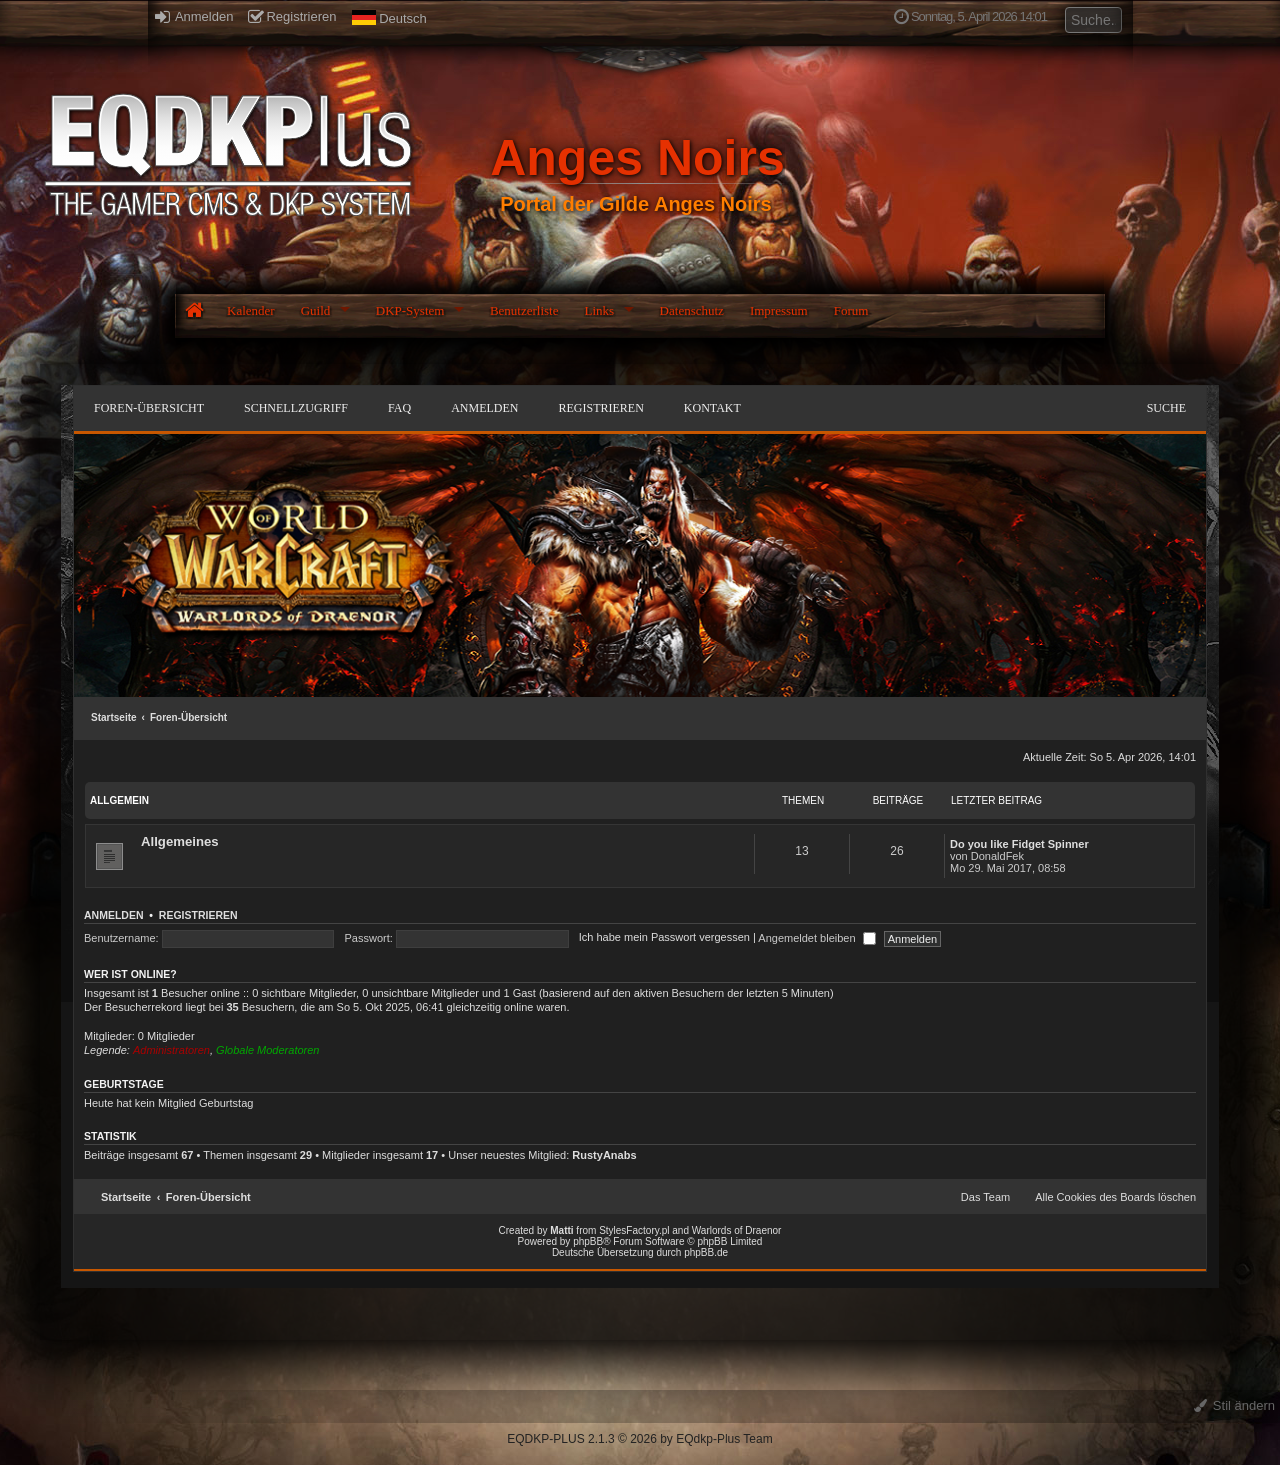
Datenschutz (692, 310)
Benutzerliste (524, 310)
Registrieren (292, 16)
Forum (851, 310)
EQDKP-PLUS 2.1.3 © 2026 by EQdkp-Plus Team (639, 1439)
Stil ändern (1234, 1405)
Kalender (251, 310)
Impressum (779, 310)
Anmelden (194, 16)
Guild (316, 310)
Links (599, 310)
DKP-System (410, 310)
